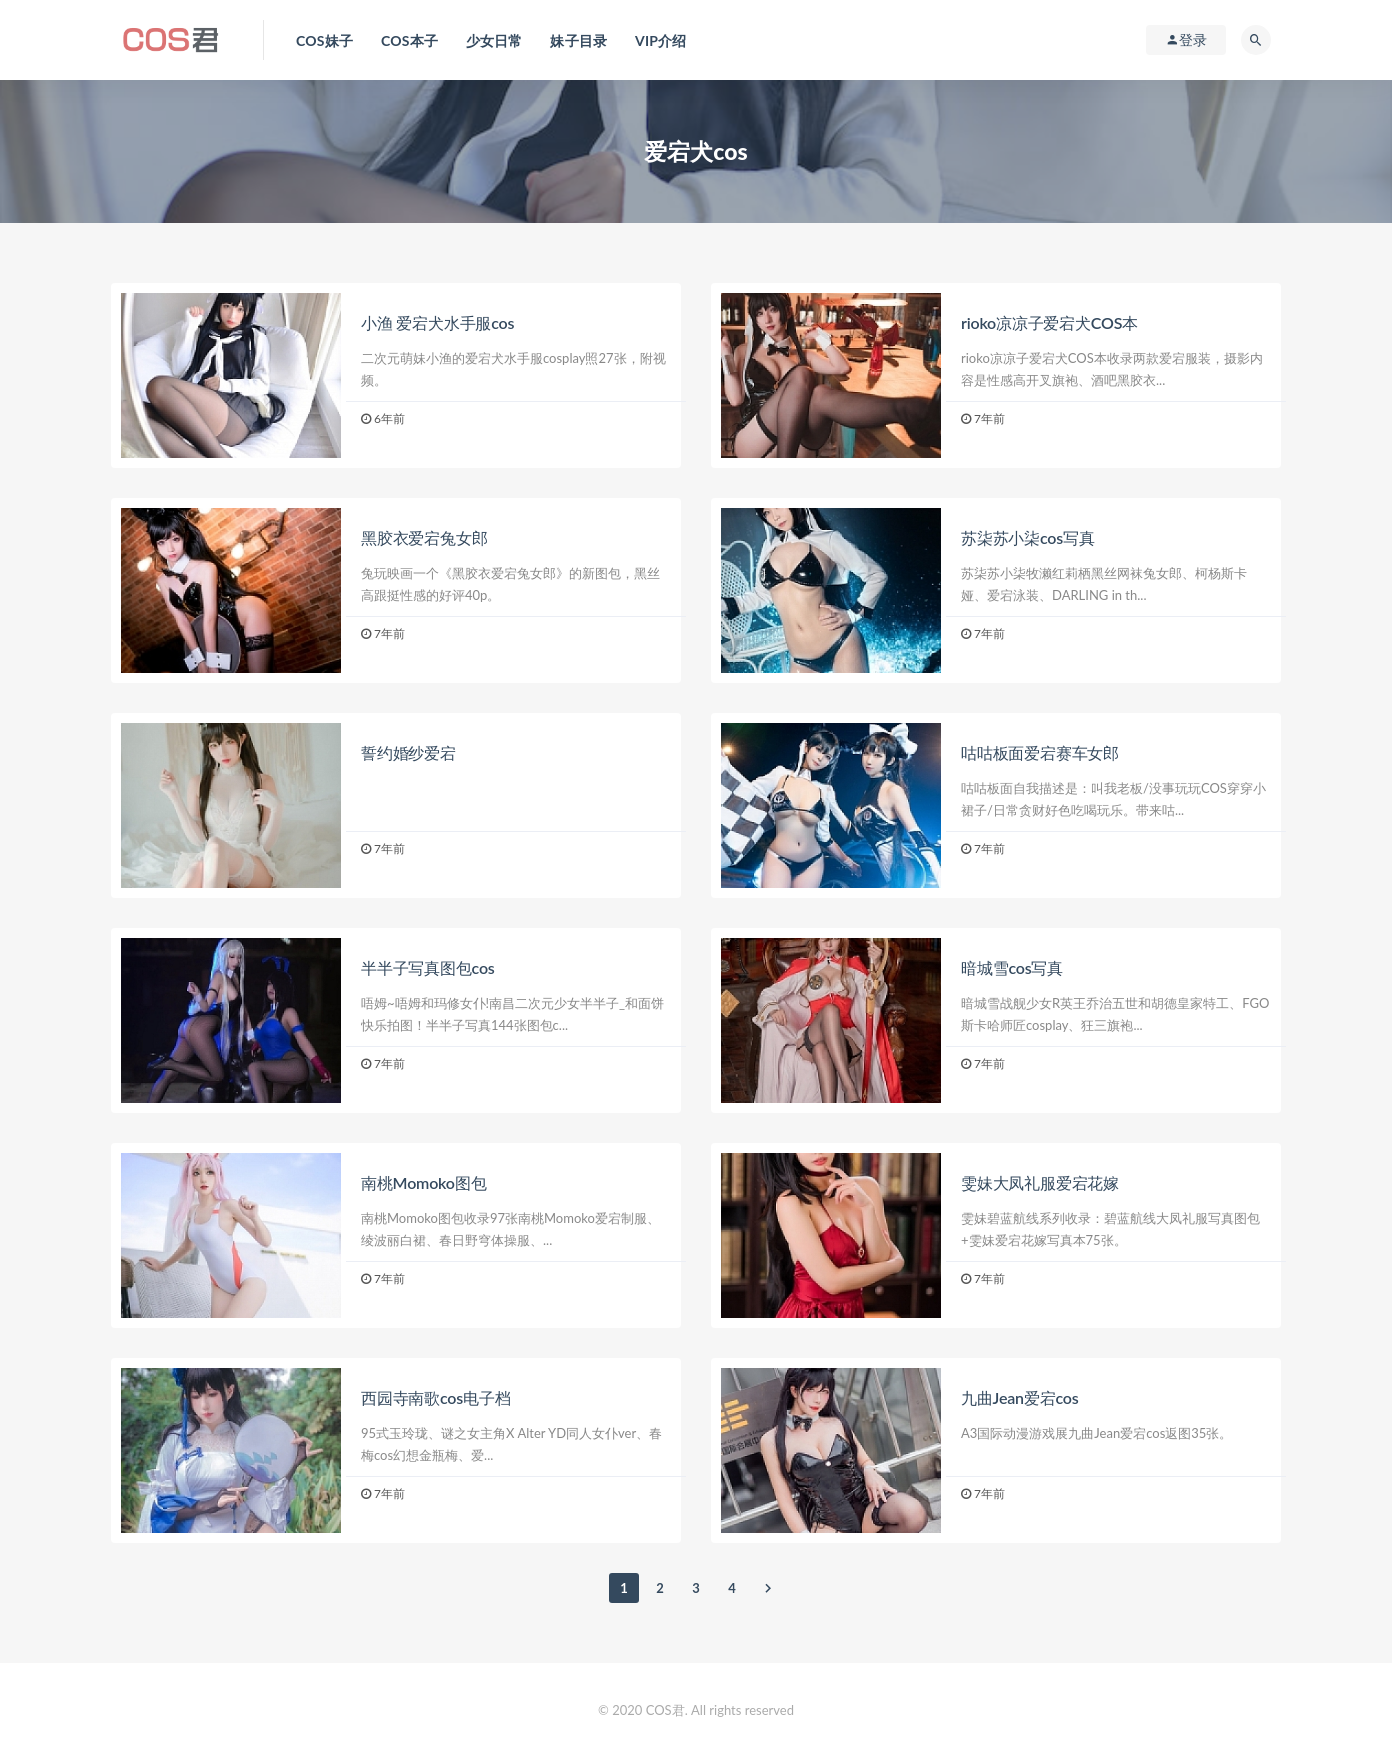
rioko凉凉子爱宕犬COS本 (1049, 322)
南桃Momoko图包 (423, 1182)
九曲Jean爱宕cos (1020, 1397)
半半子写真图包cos (428, 967)
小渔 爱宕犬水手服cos (437, 322)
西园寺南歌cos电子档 (435, 1397)
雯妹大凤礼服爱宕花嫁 (1040, 1182)
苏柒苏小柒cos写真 (1028, 537)
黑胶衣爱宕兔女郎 (424, 537)
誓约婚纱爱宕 (408, 752)
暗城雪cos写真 (1012, 967)
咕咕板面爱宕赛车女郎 (1040, 752)
